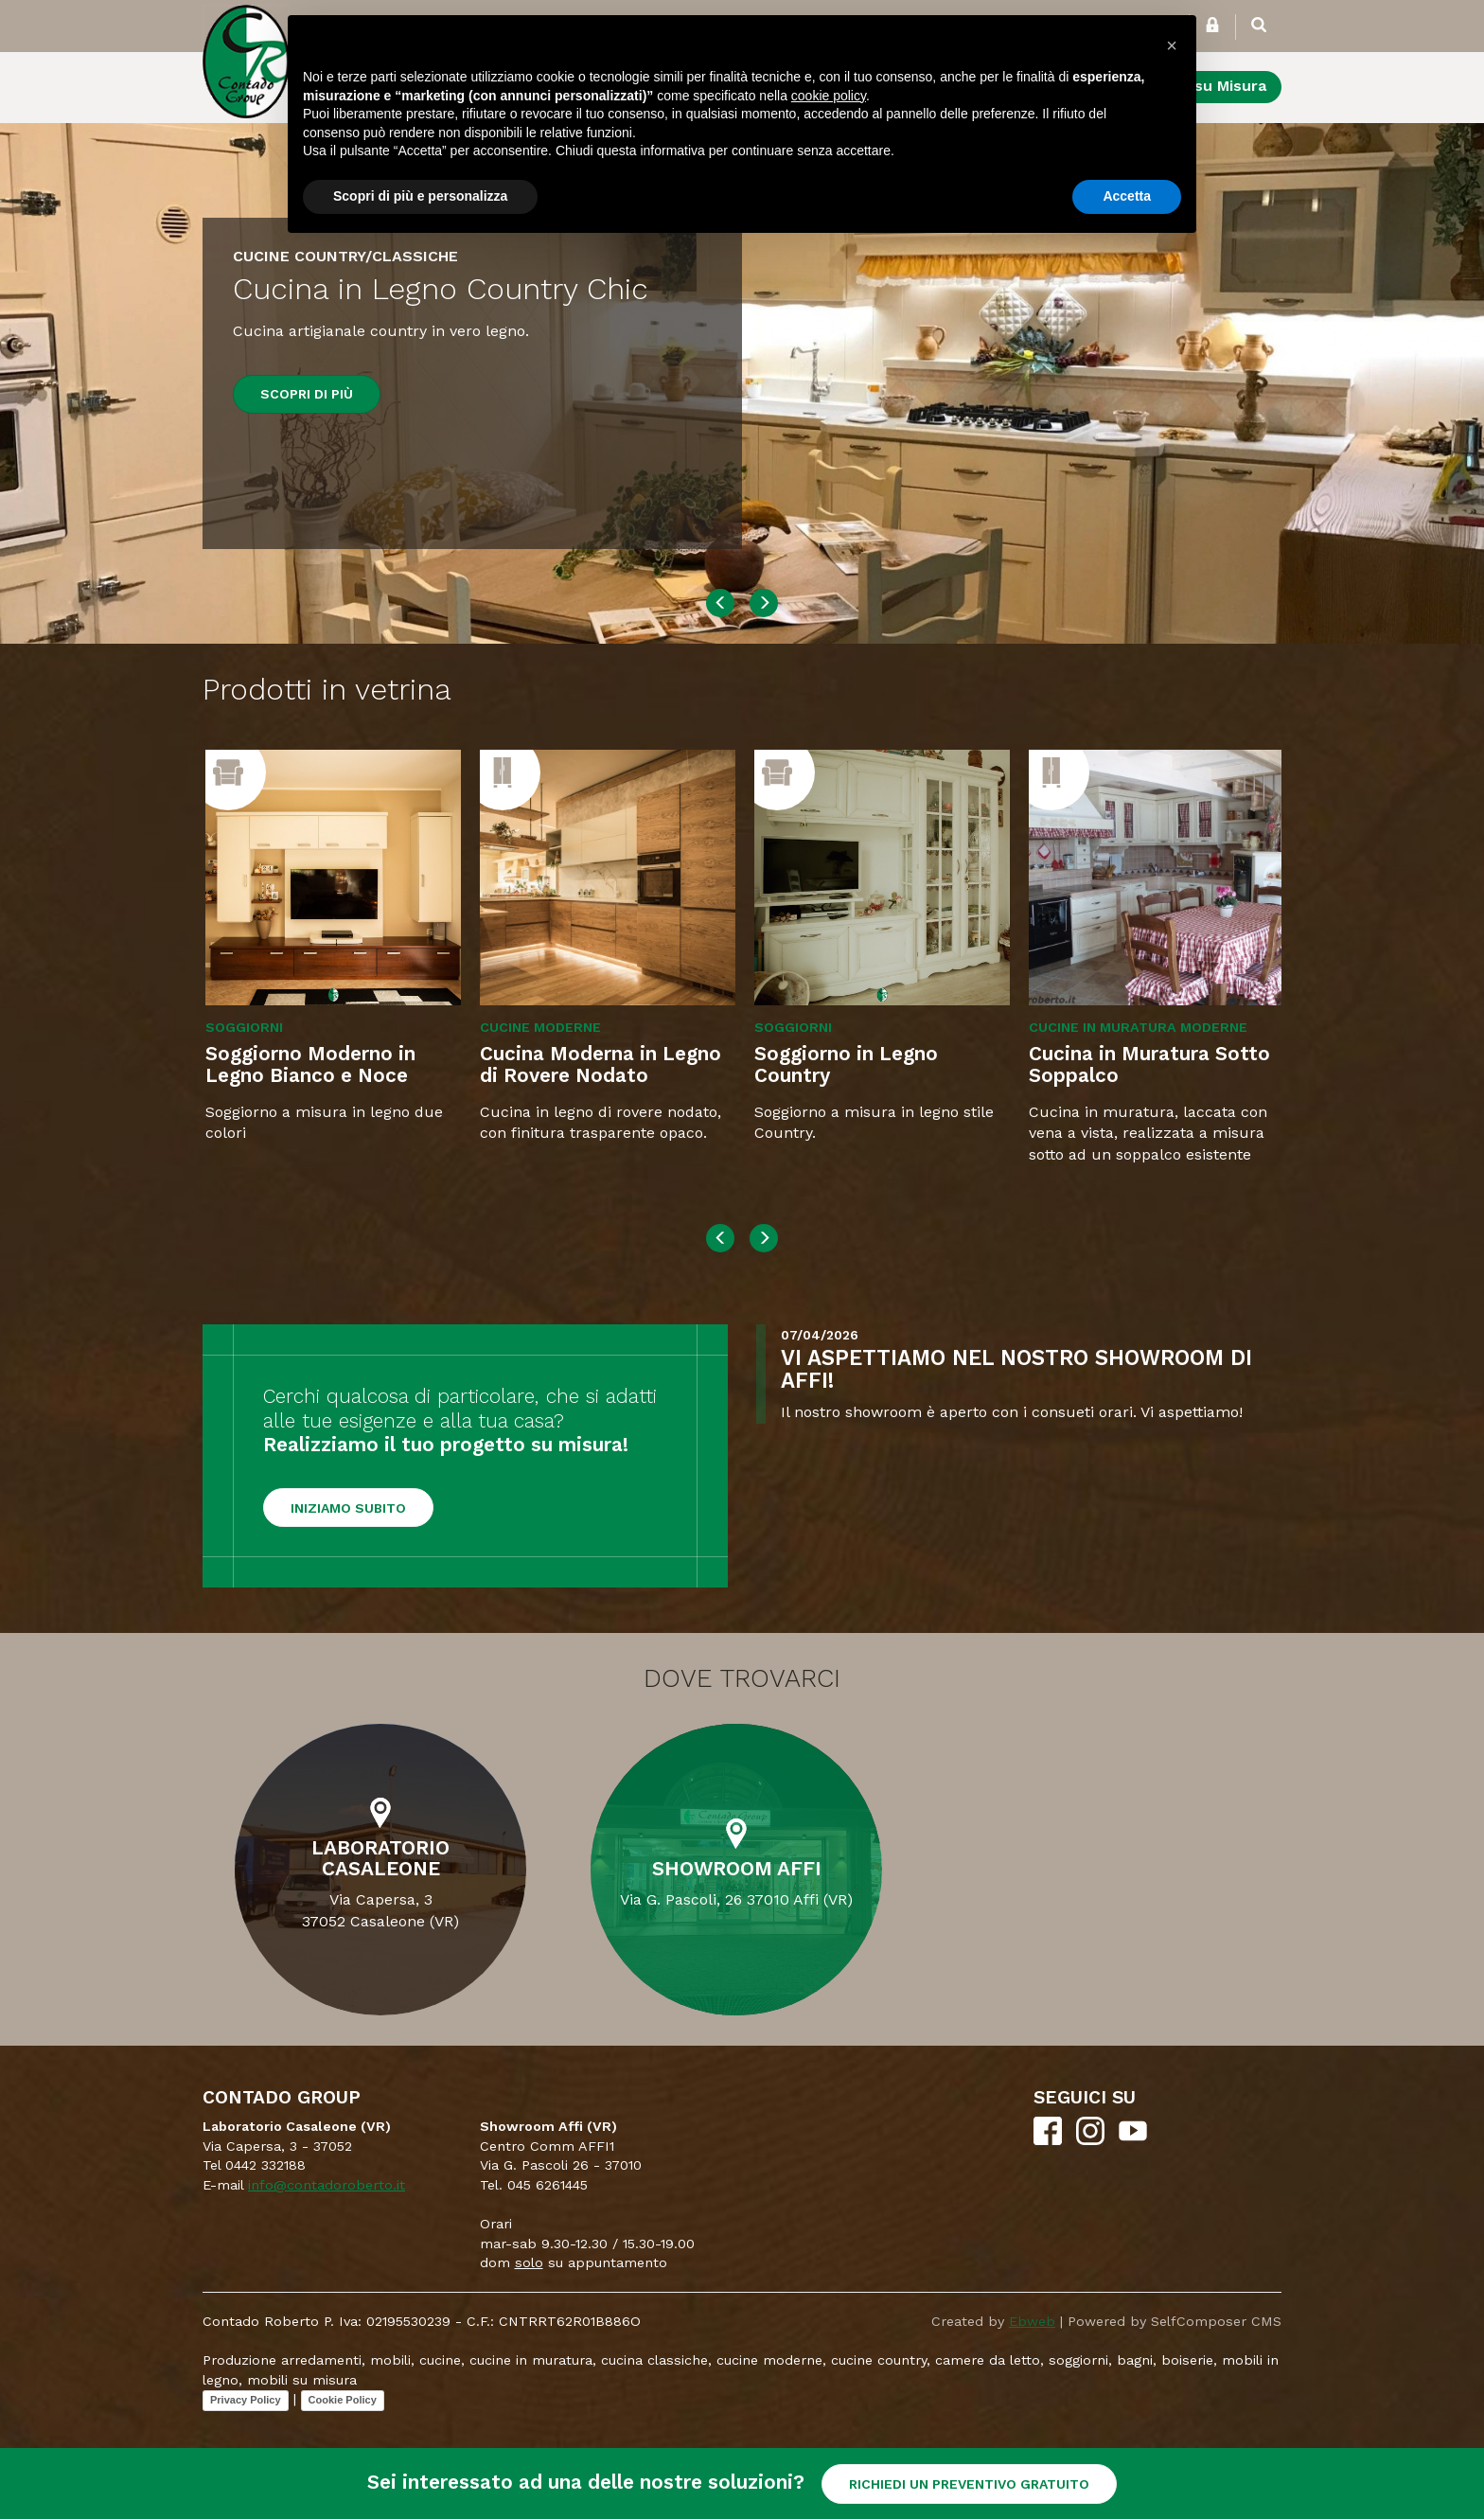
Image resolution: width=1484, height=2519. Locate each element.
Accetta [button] (1127, 196)
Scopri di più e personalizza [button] (420, 196)
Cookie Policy (343, 2399)
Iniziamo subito (348, 1508)
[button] (1172, 45)
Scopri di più (306, 393)
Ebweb (1032, 2321)
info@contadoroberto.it (326, 2184)
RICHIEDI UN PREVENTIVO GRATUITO (969, 2484)
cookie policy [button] (828, 95)
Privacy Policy (245, 2399)
